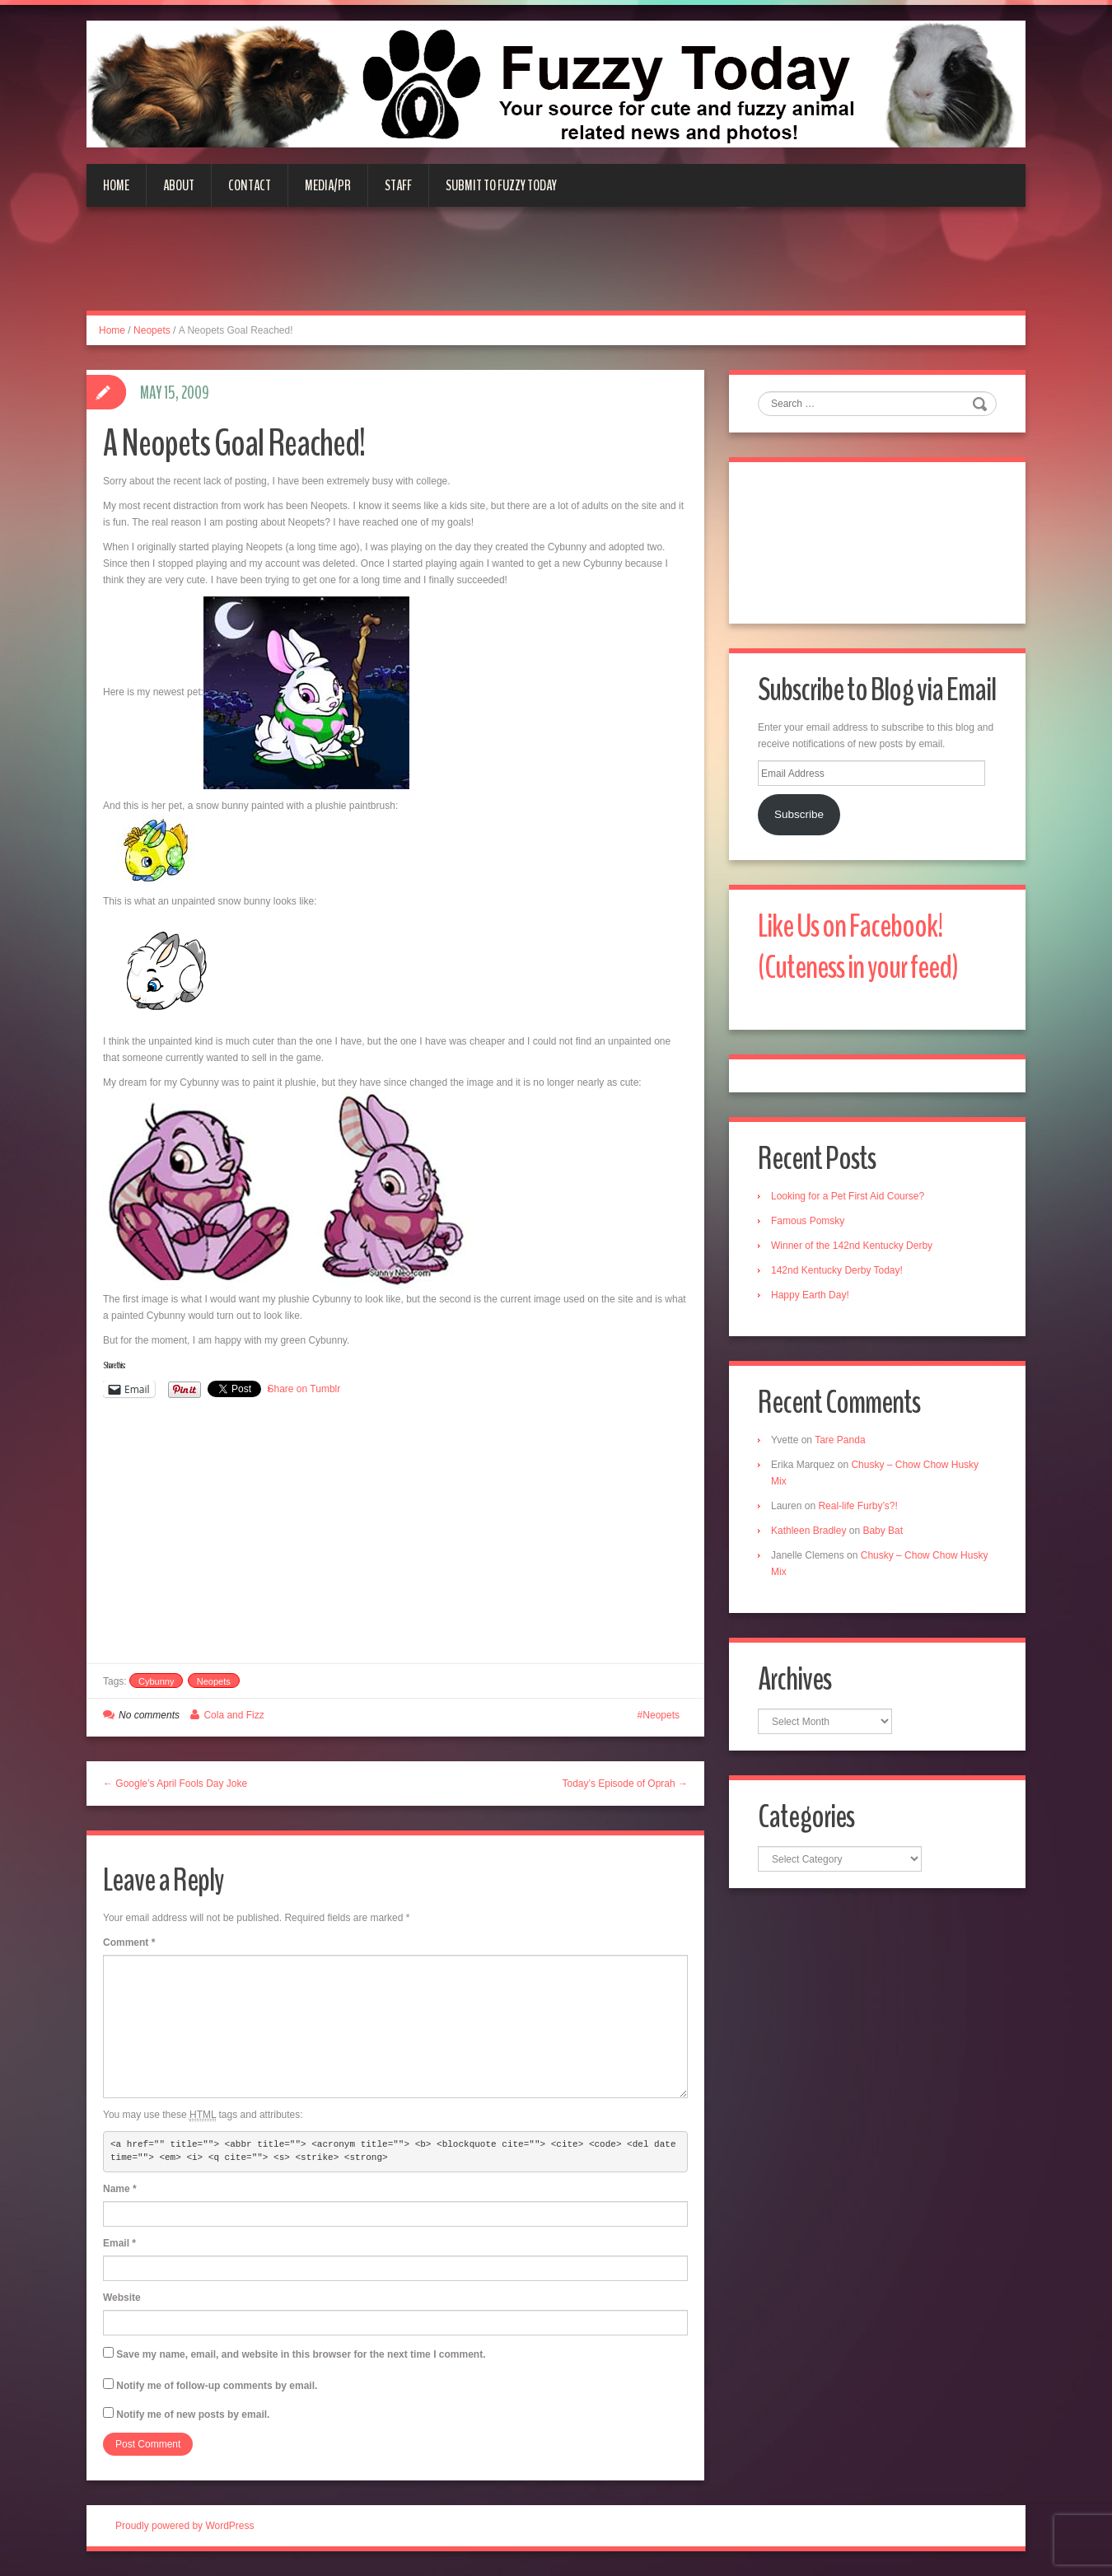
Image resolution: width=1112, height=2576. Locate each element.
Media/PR (328, 185)
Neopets (152, 330)
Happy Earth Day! (810, 1295)
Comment (129, 1942)
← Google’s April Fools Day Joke (175, 1783)
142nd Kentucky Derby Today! (837, 1270)
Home (116, 185)
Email (119, 2243)
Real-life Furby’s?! (857, 1506)
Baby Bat (882, 1530)
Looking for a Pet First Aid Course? (847, 1196)
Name (120, 2189)
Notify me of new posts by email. (192, 2414)
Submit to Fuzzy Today (501, 185)
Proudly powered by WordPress (185, 2526)
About (178, 185)
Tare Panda (840, 1440)
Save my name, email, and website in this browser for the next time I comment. (300, 2354)
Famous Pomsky (807, 1221)
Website (122, 2297)
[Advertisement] (556, 268)
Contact (249, 185)
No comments (149, 1715)
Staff (398, 185)
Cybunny (156, 1681)
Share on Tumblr (304, 1389)
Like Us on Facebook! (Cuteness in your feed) (858, 947)
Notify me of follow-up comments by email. (216, 2385)
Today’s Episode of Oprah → (625, 1783)
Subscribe (799, 814)
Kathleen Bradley (808, 1530)
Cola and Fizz (233, 1715)
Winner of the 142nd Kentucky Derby (851, 1245)
